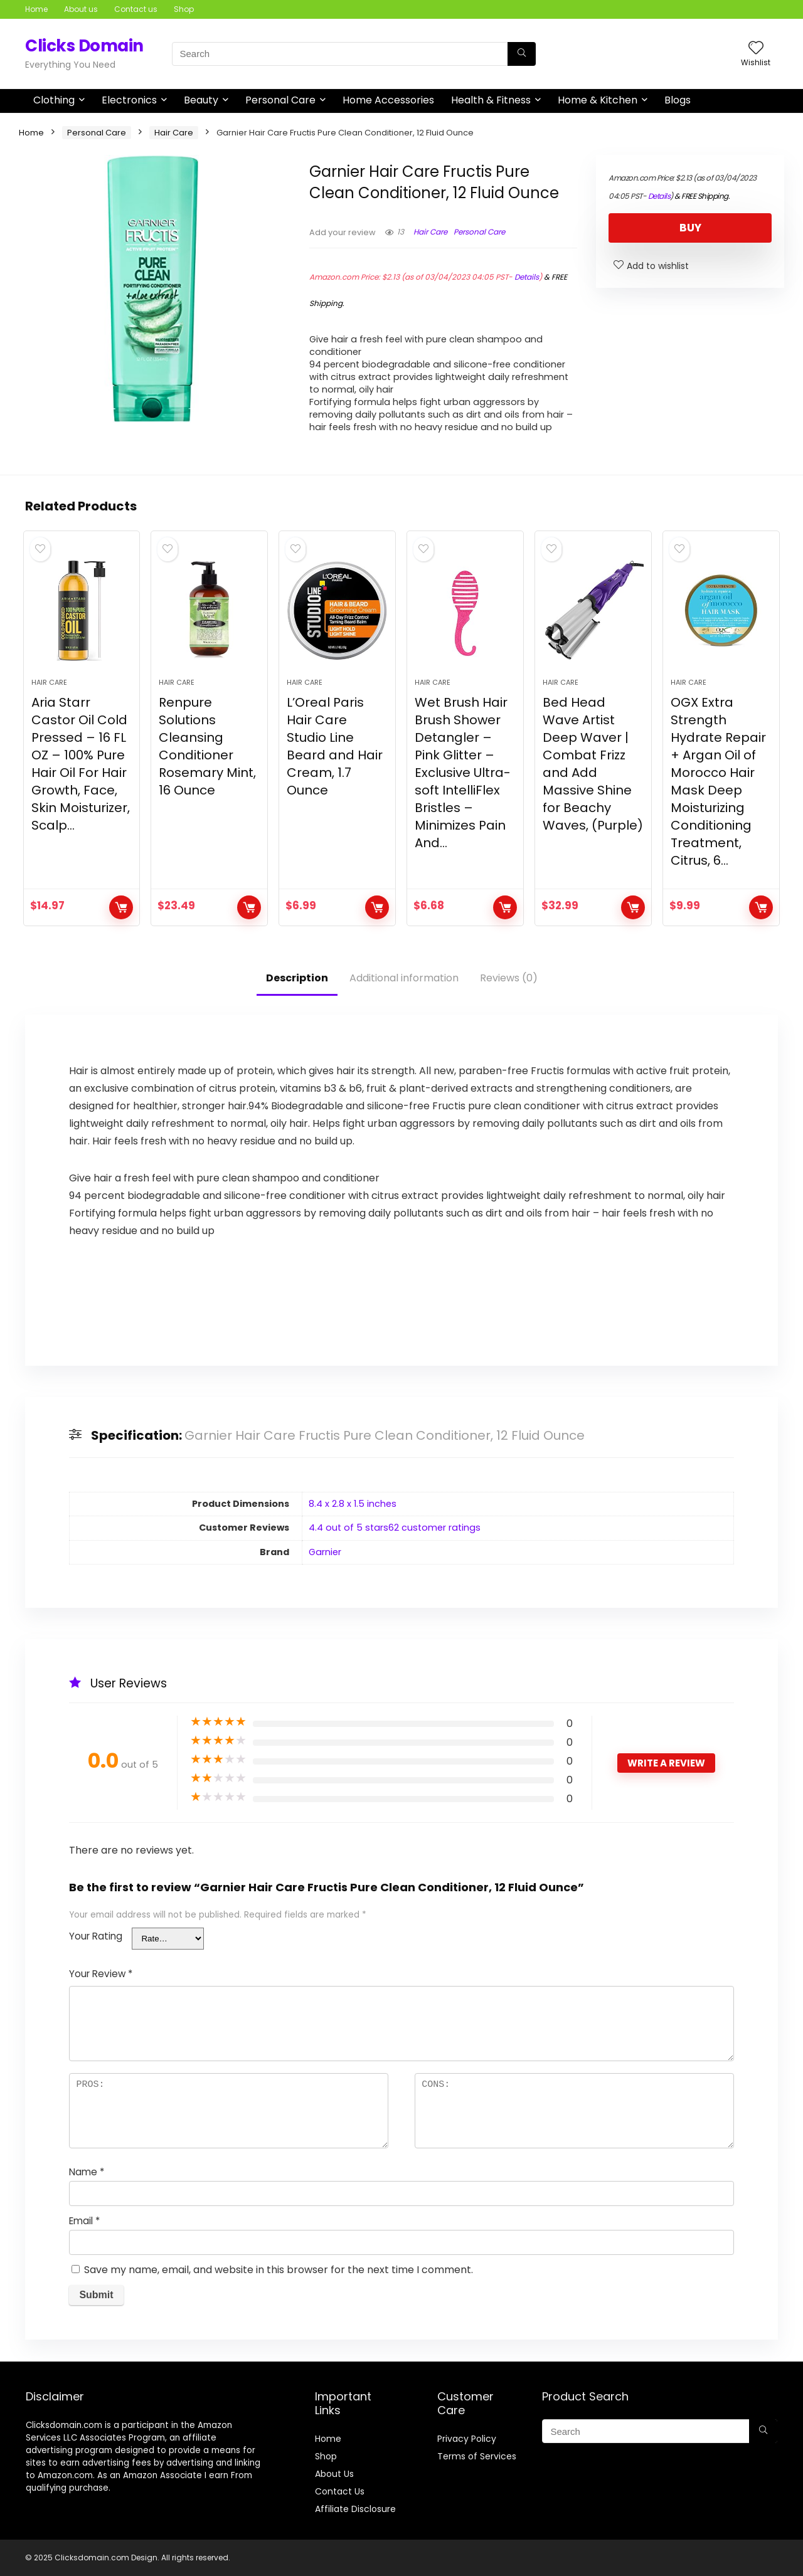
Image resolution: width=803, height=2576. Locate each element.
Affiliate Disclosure (355, 2509)
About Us (334, 2474)
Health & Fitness (491, 100)
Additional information (404, 978)
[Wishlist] (755, 48)
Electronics (129, 100)
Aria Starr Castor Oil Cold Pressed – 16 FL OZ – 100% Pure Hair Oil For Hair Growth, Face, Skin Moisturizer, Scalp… (80, 764)
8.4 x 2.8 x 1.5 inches (352, 1503)
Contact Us (339, 2491)
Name (86, 2171)
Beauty (201, 100)
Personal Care (280, 100)
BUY (690, 227)
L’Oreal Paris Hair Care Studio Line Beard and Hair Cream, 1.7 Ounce (335, 746)
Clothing (54, 100)
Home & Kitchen (597, 100)
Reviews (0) (509, 978)
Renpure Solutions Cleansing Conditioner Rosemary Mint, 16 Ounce (207, 746)
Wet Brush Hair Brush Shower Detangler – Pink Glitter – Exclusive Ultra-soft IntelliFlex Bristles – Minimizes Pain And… (463, 773)
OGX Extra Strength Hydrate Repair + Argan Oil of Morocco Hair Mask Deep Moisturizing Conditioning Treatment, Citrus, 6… (718, 781)
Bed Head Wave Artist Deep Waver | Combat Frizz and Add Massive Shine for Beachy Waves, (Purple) (593, 764)
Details (526, 277)
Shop (184, 9)
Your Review (100, 1973)
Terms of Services (476, 2456)
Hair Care (173, 133)
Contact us (135, 9)
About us (81, 9)
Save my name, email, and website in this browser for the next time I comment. (278, 2269)
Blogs (677, 100)
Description (297, 978)
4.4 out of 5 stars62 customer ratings (395, 1527)
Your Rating (95, 1936)
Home (36, 9)
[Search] (522, 54)
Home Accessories (388, 100)
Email (84, 2220)
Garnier (325, 1552)
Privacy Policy (466, 2438)
